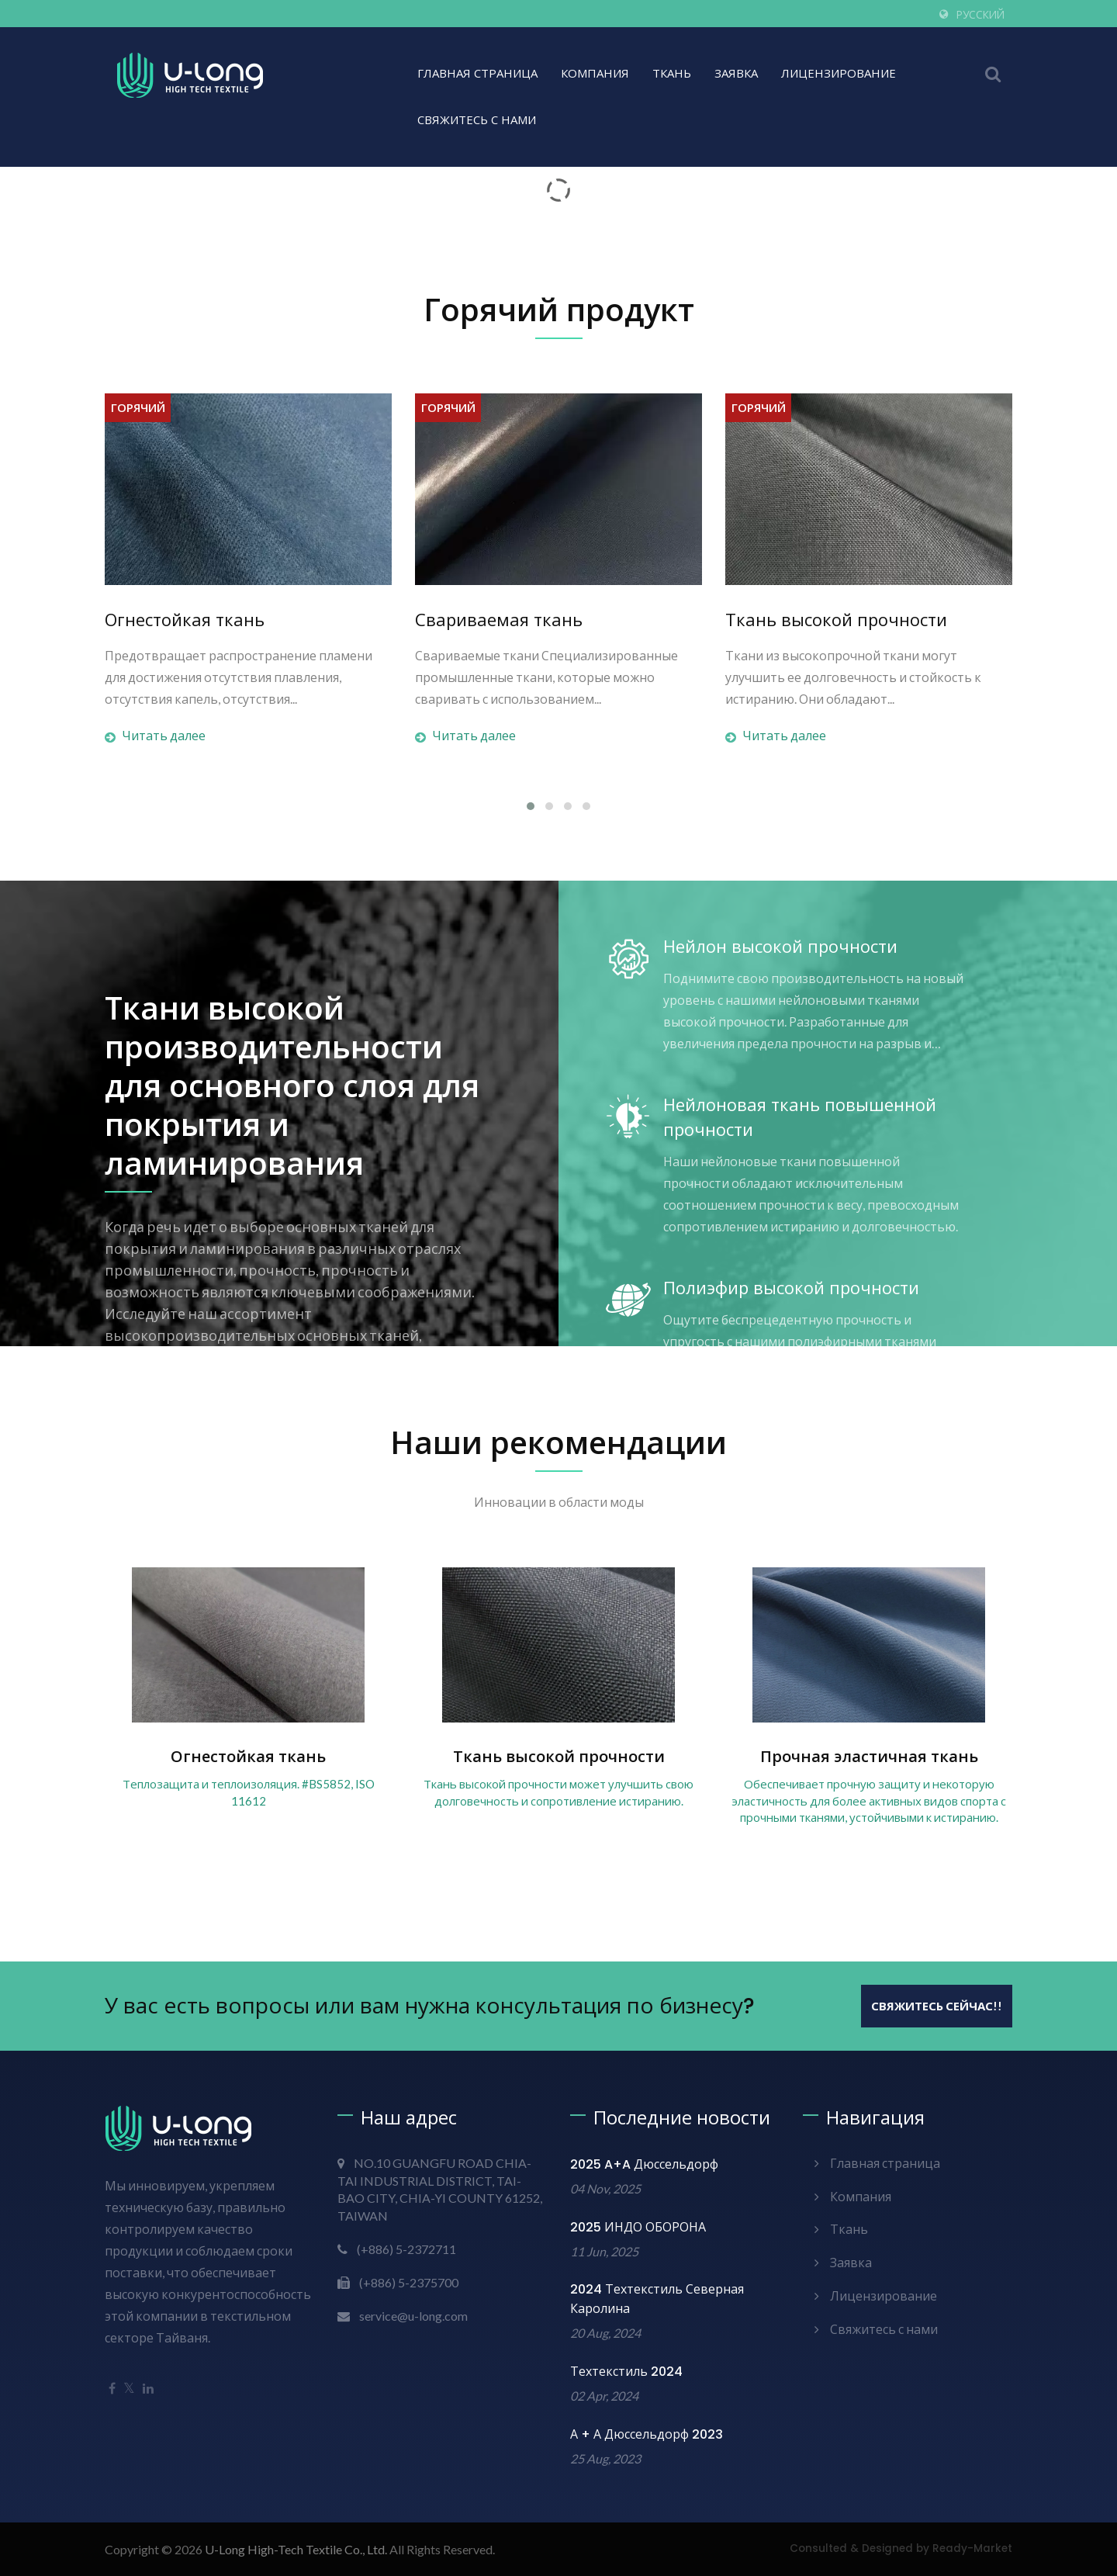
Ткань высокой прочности (836, 620)
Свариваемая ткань (499, 620)
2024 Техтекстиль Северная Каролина (657, 2299)
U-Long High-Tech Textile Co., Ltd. (296, 2549)
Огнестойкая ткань (185, 620)
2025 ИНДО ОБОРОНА (638, 2227)
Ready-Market (972, 2548)
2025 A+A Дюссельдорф (644, 2164)
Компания (595, 73)
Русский (980, 15)
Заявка (736, 73)
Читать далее (155, 735)
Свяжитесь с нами (476, 120)
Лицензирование (838, 73)
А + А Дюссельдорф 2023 (646, 2434)
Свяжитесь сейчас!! (936, 2006)
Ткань (671, 73)
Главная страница (477, 73)
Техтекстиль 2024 (626, 2371)
